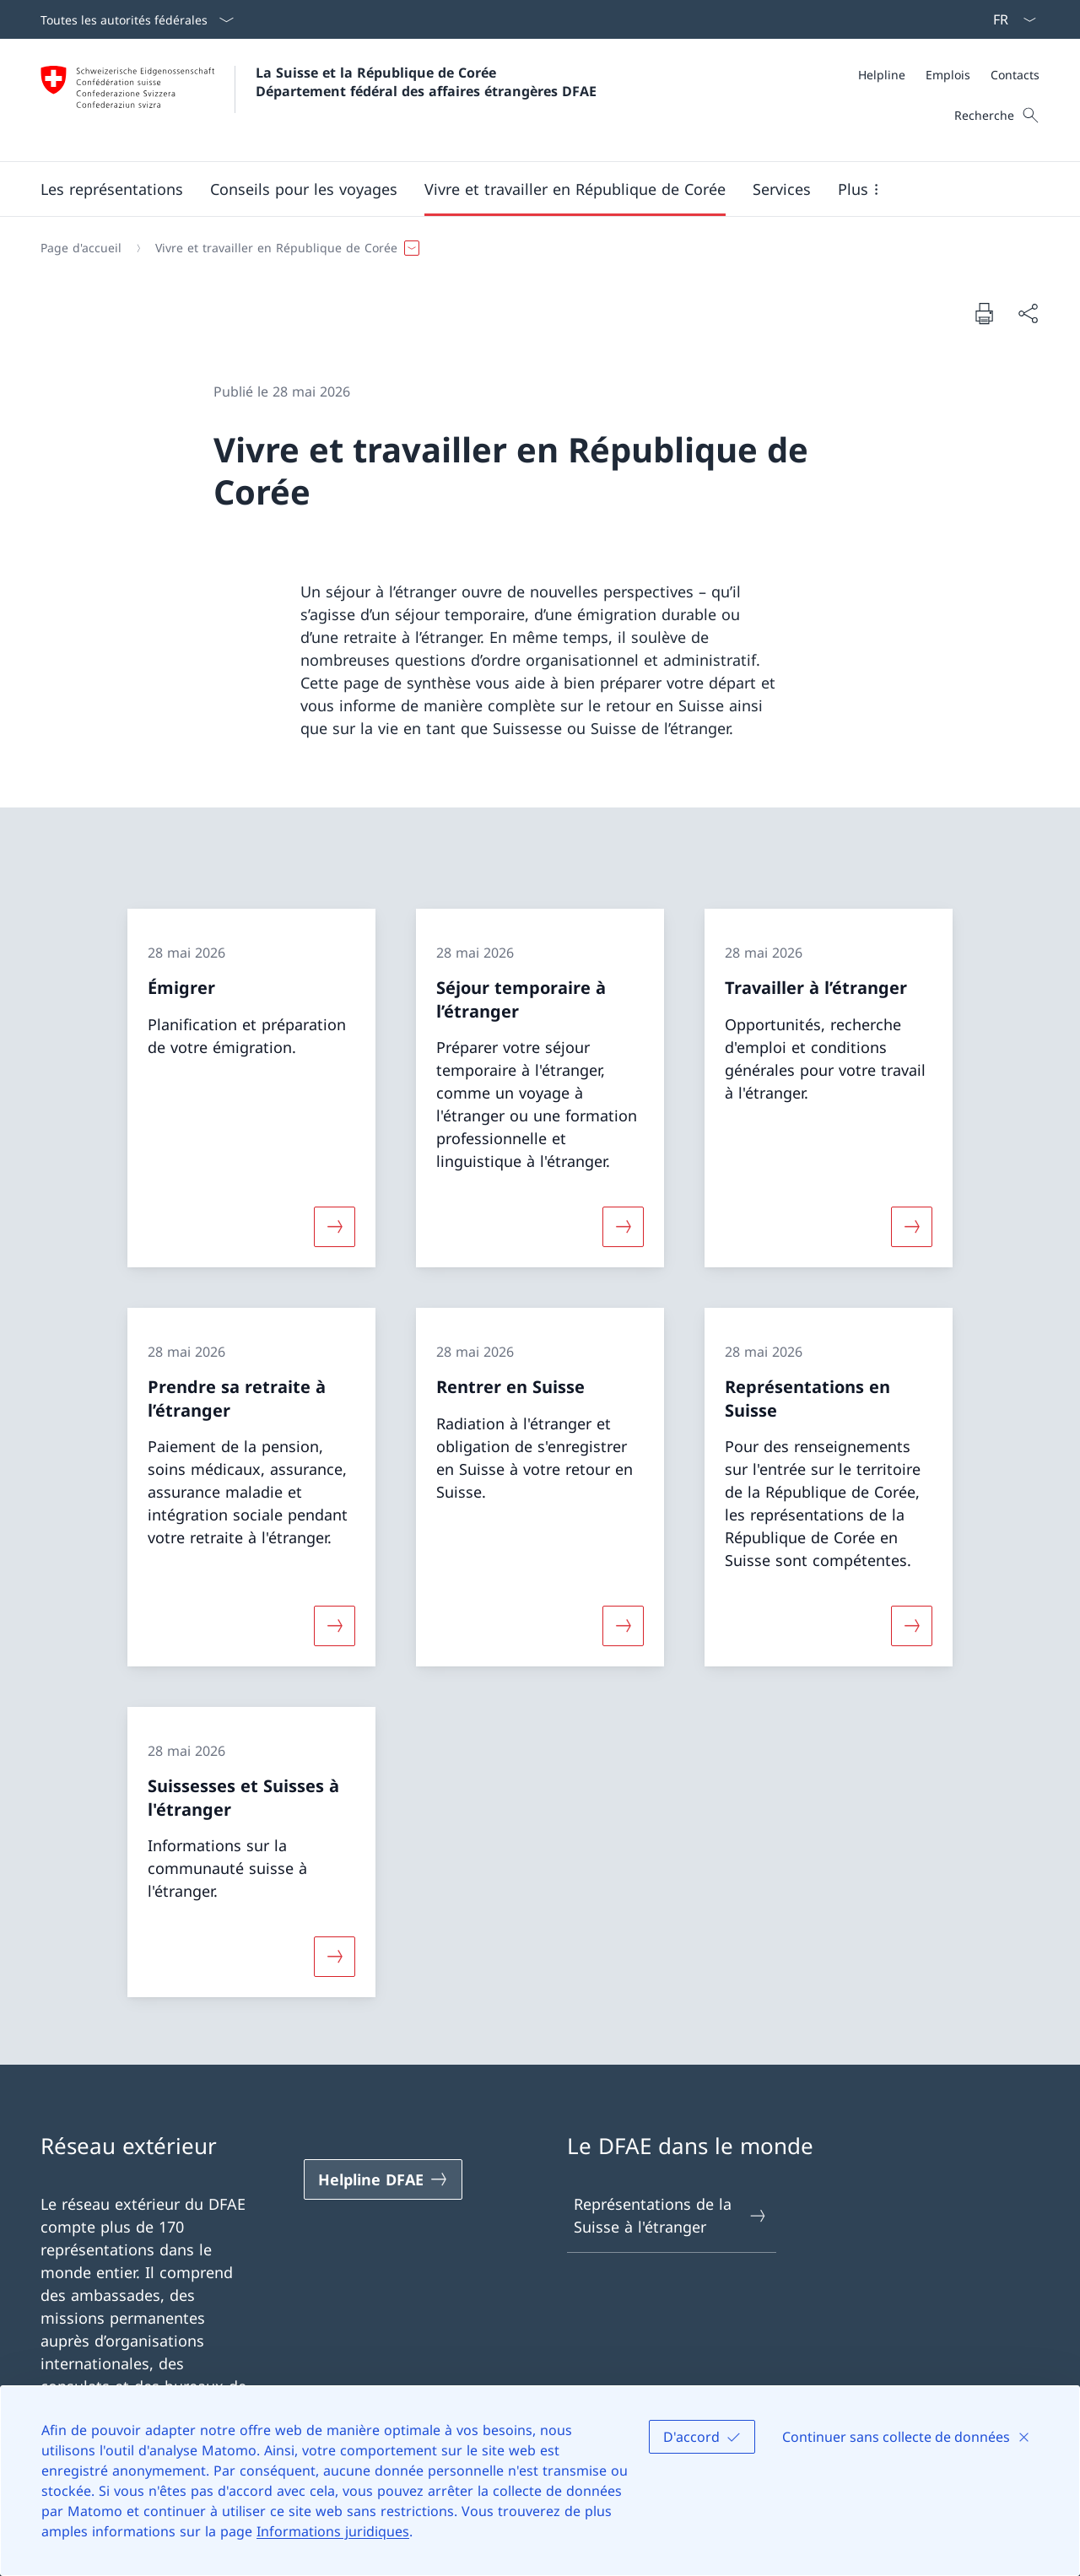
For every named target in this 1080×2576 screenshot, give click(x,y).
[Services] (781, 189)
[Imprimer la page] (984, 313)
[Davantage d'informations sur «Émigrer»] (334, 1227)
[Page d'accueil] (81, 248)
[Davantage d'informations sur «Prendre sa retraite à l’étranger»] (334, 1626)
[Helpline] (881, 75)
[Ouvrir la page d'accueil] (318, 100)
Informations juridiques (332, 2531)
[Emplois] (947, 75)
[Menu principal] (526, 189)
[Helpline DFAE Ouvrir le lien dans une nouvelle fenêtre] (383, 2179)
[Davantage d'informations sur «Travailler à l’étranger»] (912, 1227)
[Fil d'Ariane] (533, 248)
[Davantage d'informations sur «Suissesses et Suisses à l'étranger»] (334, 1956)
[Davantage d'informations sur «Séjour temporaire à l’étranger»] (623, 1227)
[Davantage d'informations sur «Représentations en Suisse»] (912, 1626)
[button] (112, 189)
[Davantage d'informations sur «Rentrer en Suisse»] (623, 1626)
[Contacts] (1015, 75)
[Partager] (1028, 313)
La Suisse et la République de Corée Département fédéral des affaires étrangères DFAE (426, 81)
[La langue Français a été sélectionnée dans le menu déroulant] (1009, 19)
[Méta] (949, 75)
